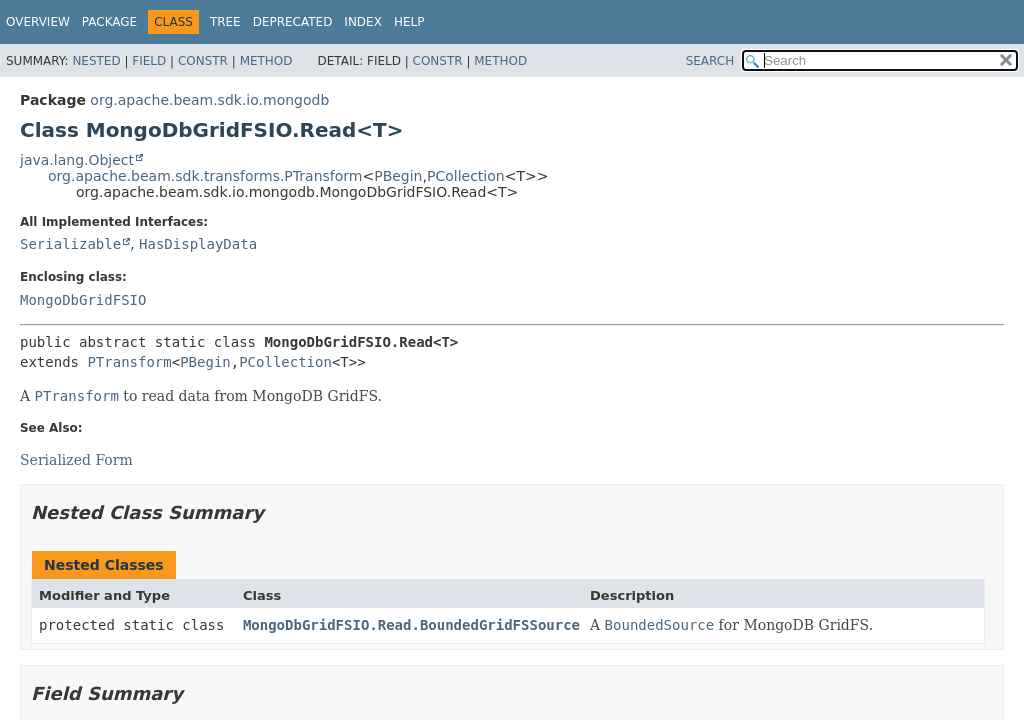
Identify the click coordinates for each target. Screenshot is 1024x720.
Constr (203, 61)
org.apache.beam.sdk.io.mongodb (209, 100)
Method (266, 61)
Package (109, 22)
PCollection (466, 176)
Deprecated (293, 22)
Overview (38, 22)
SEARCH (710, 61)
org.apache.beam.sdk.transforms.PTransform (205, 176)
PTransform (129, 362)
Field (149, 61)
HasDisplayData (198, 244)
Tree (225, 22)
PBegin (398, 176)
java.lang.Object (77, 160)
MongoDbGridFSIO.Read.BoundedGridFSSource (411, 625)
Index (363, 22)
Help (409, 22)
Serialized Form (76, 460)
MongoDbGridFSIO (83, 300)
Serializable (70, 244)
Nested (96, 61)
